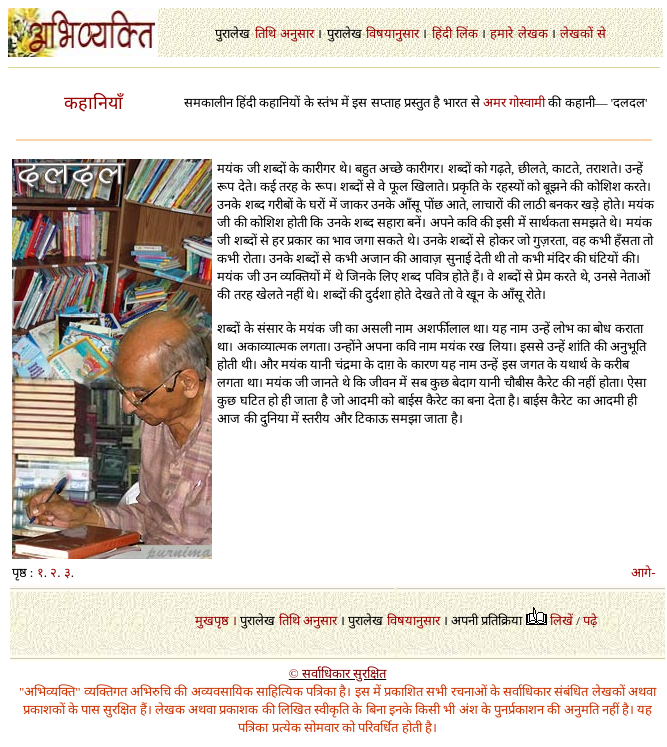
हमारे (501, 33)
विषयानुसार (392, 33)
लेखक (533, 33)
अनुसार (297, 33)
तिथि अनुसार (308, 620)
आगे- (643, 572)
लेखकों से (582, 33)
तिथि (265, 33)
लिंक (467, 33)
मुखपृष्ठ (212, 620)
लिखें (561, 620)
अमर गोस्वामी (514, 102)
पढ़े (590, 620)
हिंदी (442, 33)
